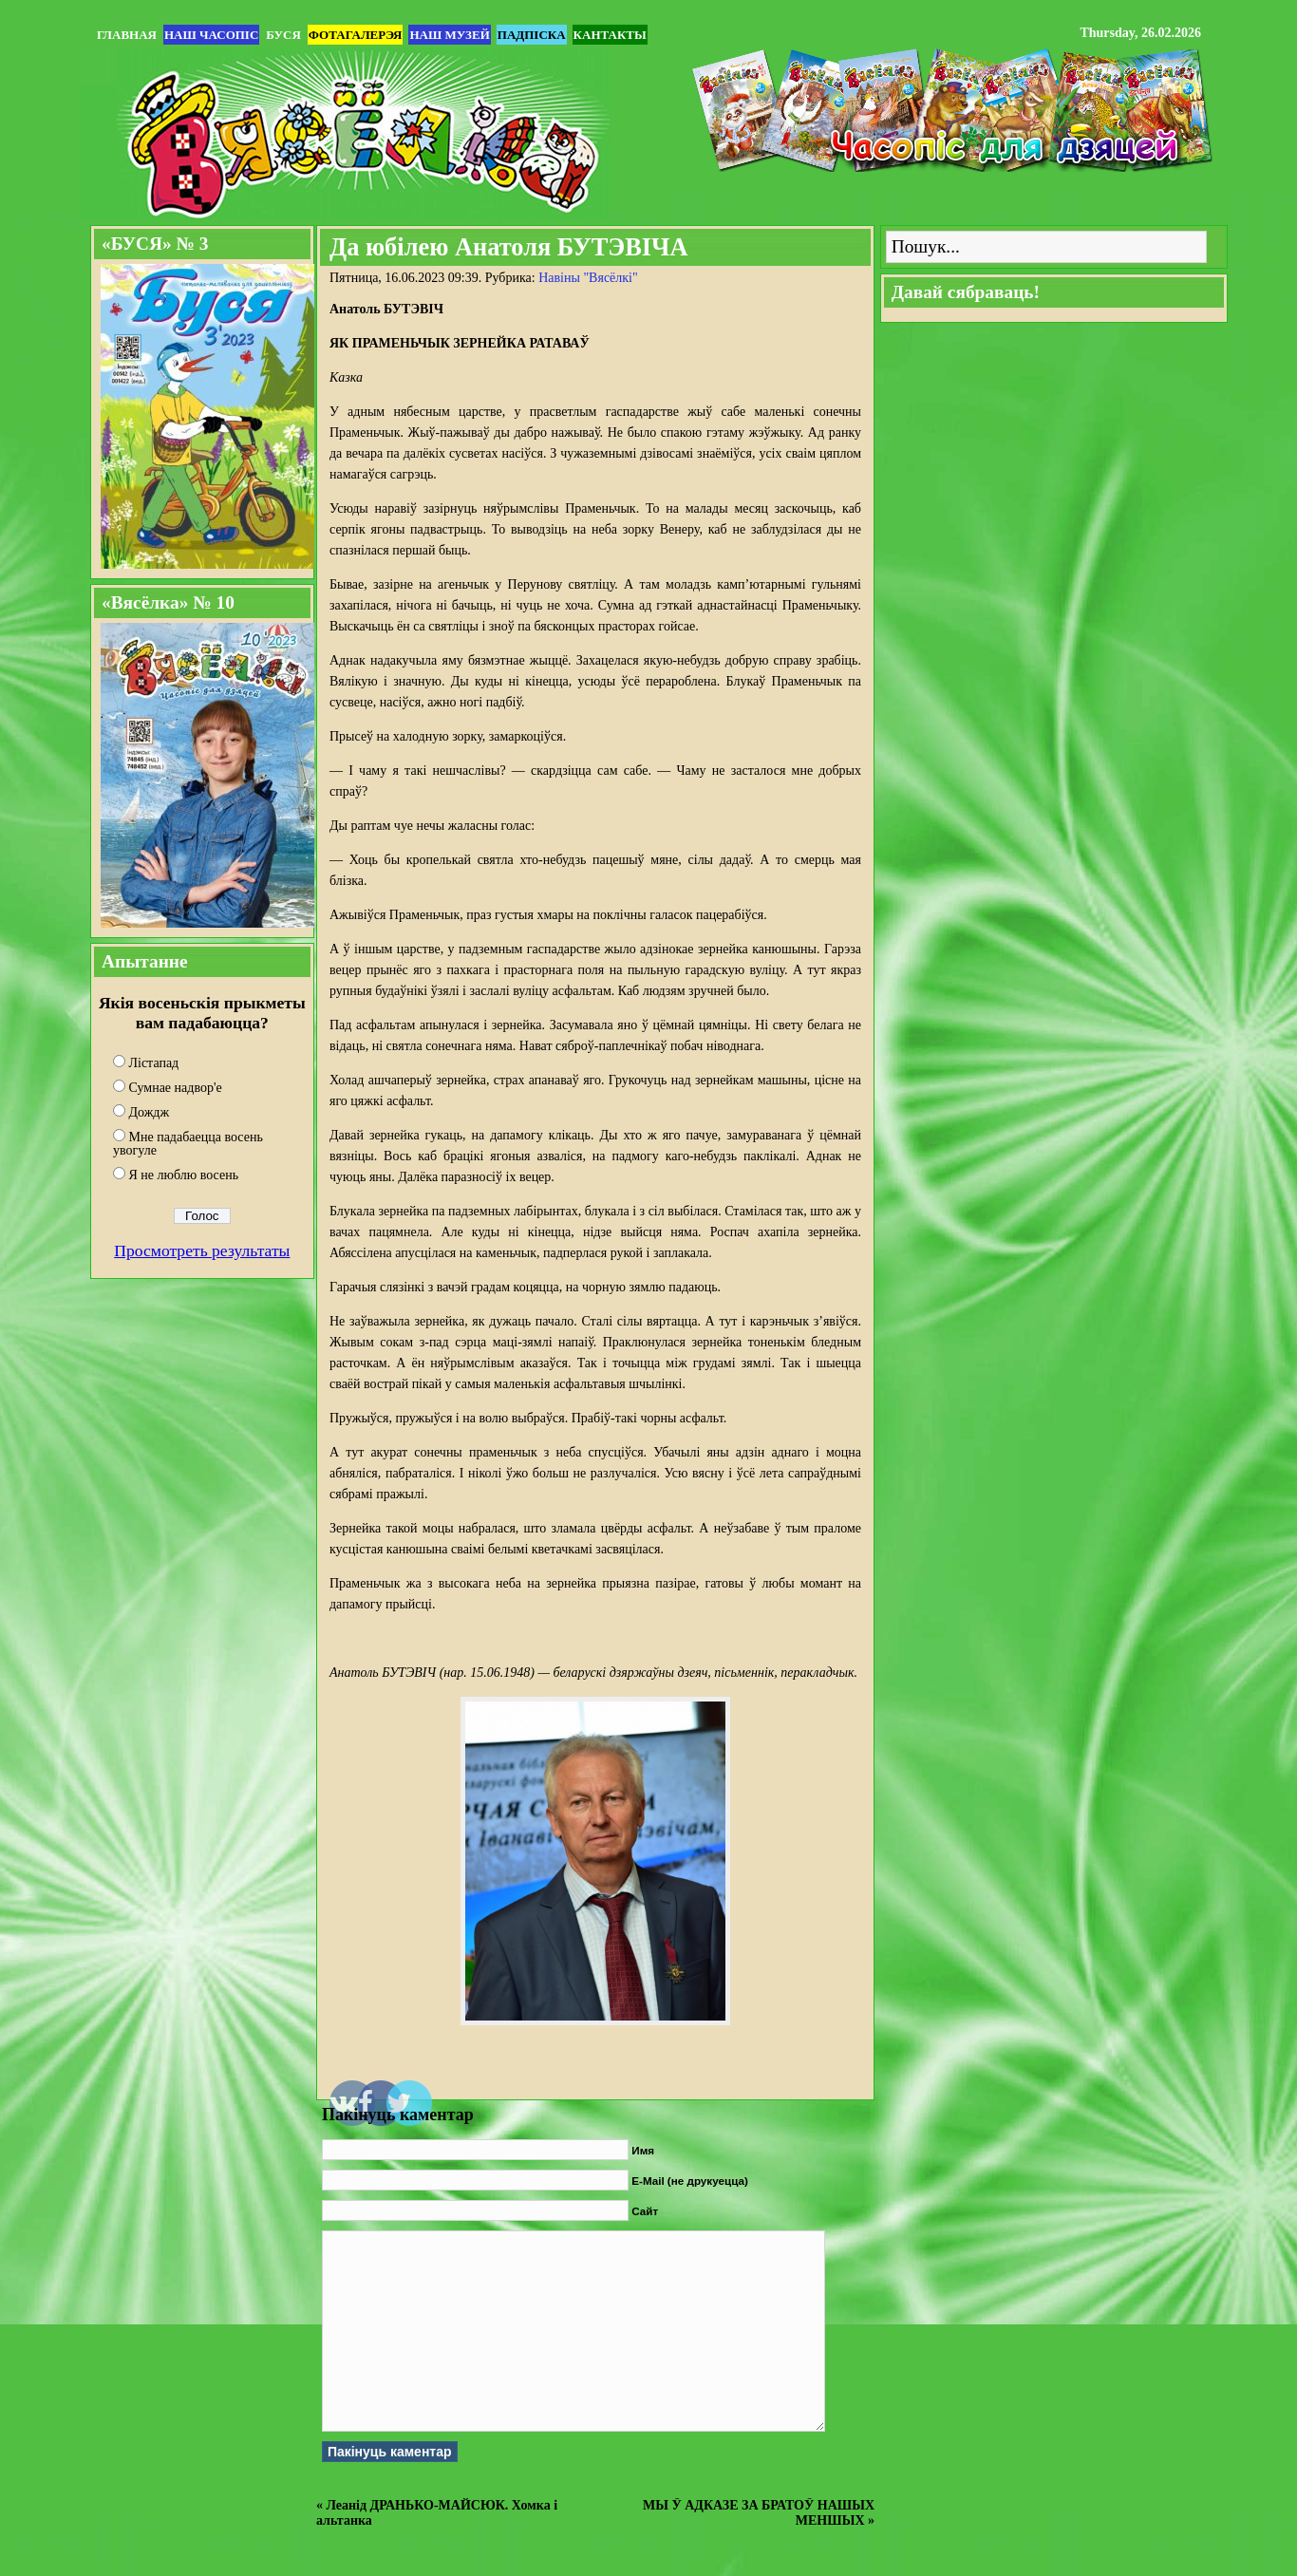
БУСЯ (283, 35)
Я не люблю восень (184, 1175)
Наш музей (449, 35)
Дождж (149, 1112)
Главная (127, 35)
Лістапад (154, 1063)
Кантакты (610, 35)
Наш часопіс (211, 35)
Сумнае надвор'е (175, 1088)
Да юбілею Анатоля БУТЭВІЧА (508, 247)
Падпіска (532, 35)
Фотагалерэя (356, 35)
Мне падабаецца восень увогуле (188, 1143)
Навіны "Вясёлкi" (588, 278)
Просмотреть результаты (202, 1250)
